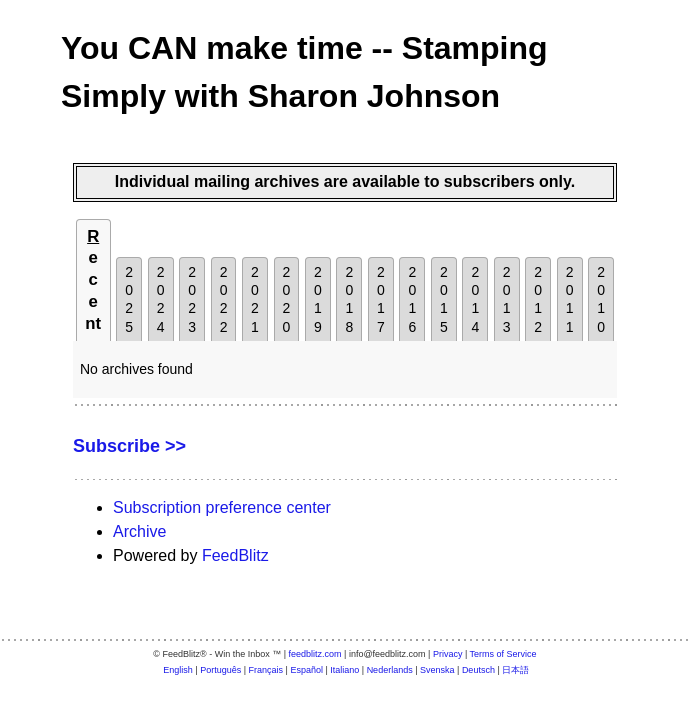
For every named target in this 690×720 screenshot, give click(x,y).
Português (220, 670)
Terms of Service (503, 654)
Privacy (448, 654)
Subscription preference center (222, 507)
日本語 (515, 670)
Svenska (437, 670)
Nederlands (390, 670)
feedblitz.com (315, 654)
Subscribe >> (129, 446)
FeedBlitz (235, 555)
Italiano (344, 670)
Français (266, 670)
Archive (139, 531)
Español (306, 670)
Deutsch (478, 670)
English (178, 670)
